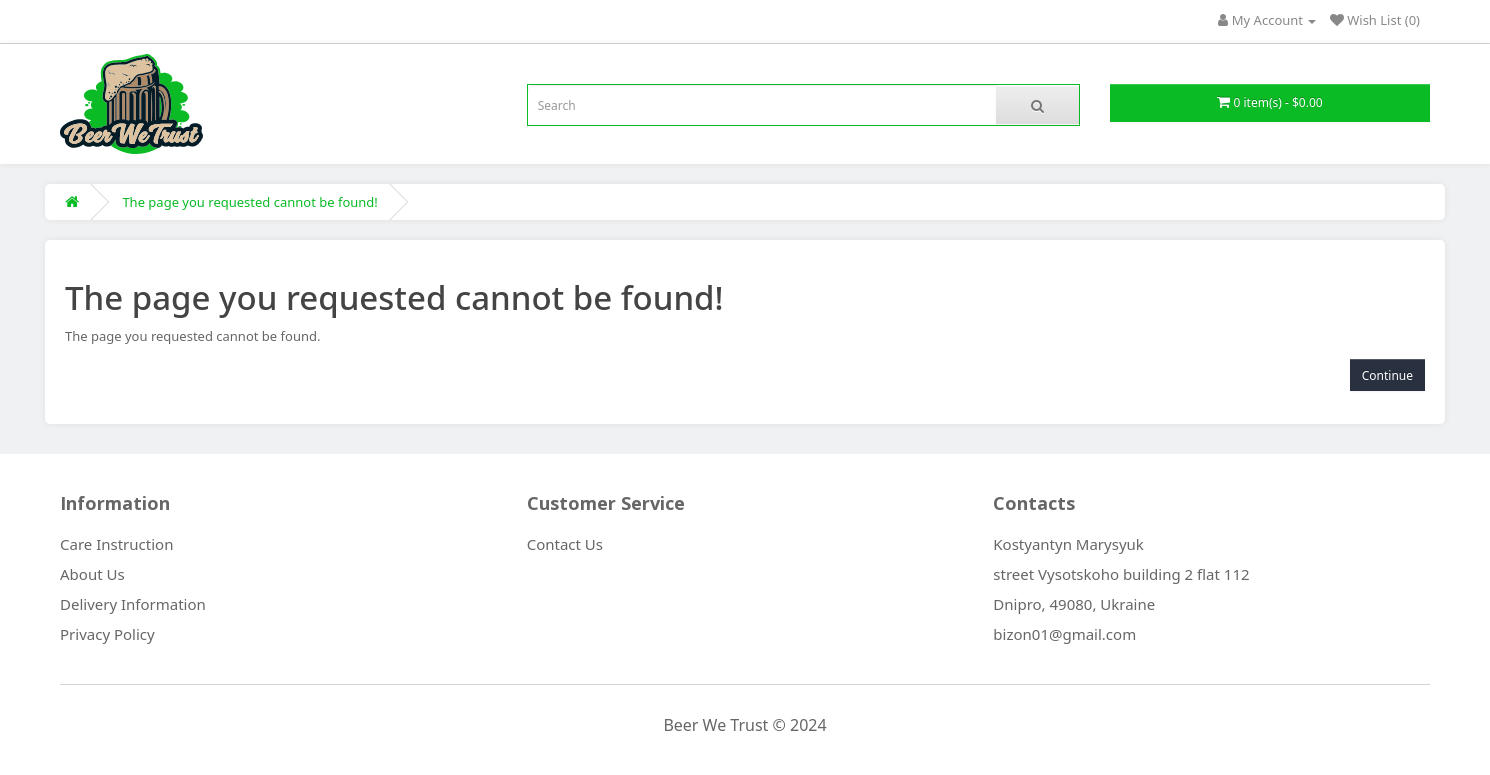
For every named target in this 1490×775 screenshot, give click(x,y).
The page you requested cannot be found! (249, 202)
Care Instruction (116, 544)
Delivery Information (133, 604)
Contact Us (565, 544)
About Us (92, 574)
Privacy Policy (107, 634)
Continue (1387, 375)
